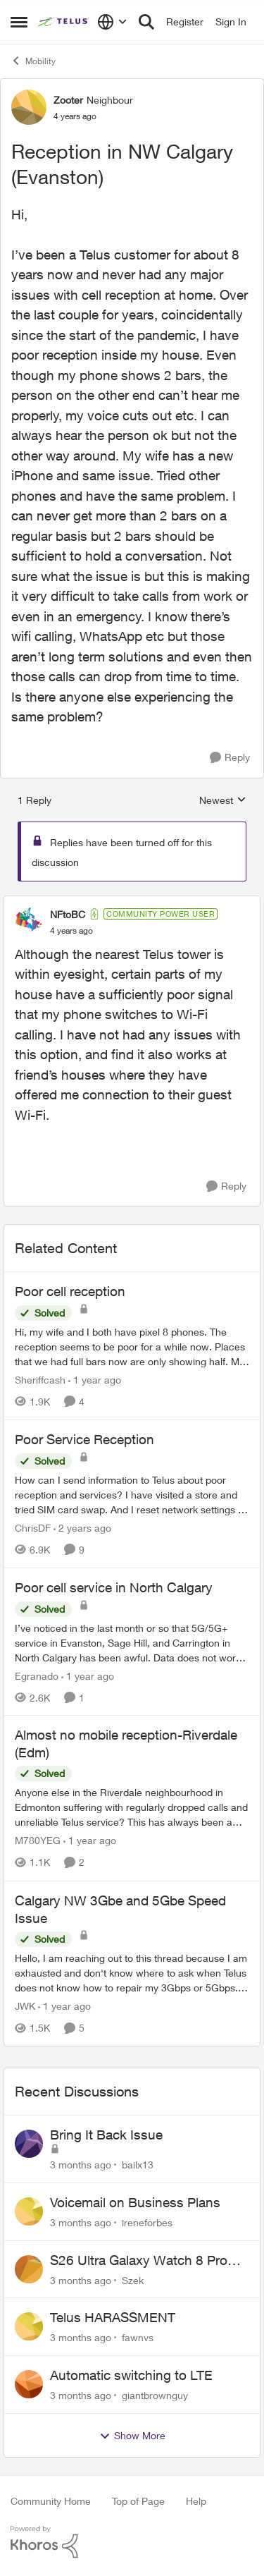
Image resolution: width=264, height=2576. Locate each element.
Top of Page (138, 2501)
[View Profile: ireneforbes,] (29, 2211)
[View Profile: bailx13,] (29, 2144)
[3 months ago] (80, 2164)
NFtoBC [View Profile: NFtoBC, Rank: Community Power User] (67, 914)
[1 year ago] (94, 1379)
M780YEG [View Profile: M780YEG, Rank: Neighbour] (38, 1841)
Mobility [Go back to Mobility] (33, 60)
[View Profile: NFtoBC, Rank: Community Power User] (29, 922)
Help (196, 2501)
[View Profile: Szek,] (29, 2269)
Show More (132, 2435)
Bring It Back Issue (106, 2134)
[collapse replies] (132, 903)
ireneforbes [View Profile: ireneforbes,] (147, 2222)
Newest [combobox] (222, 800)
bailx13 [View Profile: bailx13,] (137, 2165)
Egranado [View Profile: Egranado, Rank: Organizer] (36, 1675)
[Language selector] (112, 22)
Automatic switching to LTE (131, 2375)
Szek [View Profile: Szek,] (133, 2279)
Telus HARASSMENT (112, 2317)
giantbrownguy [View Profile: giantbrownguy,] (155, 2395)
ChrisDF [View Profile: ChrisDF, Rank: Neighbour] (33, 1528)
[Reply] (230, 757)
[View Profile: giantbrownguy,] (29, 2384)
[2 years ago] (82, 1527)
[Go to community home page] (64, 22)
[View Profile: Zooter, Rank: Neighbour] (28, 107)
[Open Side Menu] (19, 21)
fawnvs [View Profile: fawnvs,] (137, 2337)
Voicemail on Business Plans (135, 2202)
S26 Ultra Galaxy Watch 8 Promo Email (148, 2260)
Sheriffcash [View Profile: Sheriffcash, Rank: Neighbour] (40, 1380)
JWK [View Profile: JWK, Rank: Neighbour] (25, 2006)
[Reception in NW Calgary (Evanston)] (71, 930)
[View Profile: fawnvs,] (29, 2326)
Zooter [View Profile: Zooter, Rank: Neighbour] (68, 100)
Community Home (51, 2501)
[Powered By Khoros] (132, 2542)
